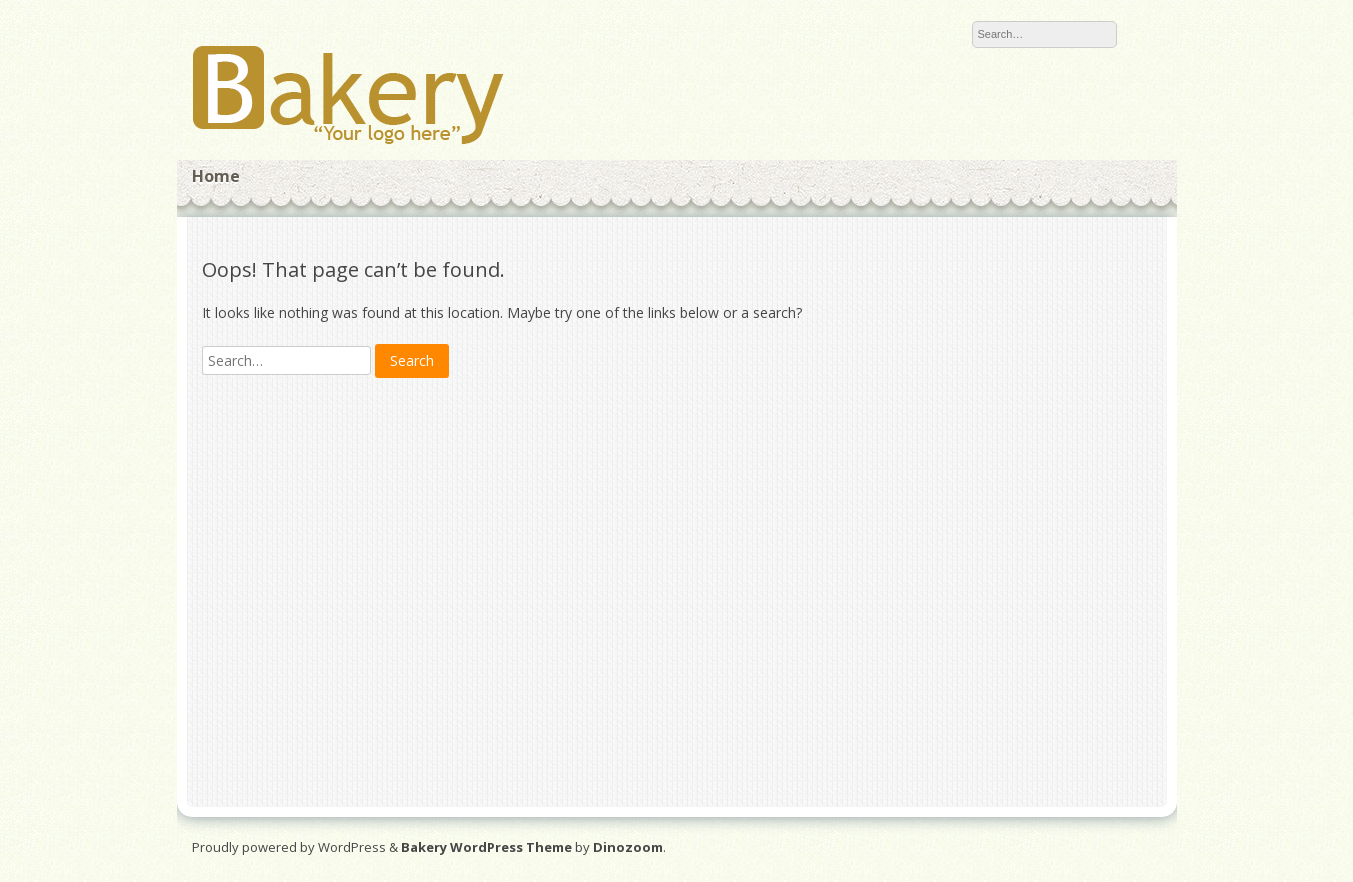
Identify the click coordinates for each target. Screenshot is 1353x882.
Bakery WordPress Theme (486, 847)
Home (216, 176)
